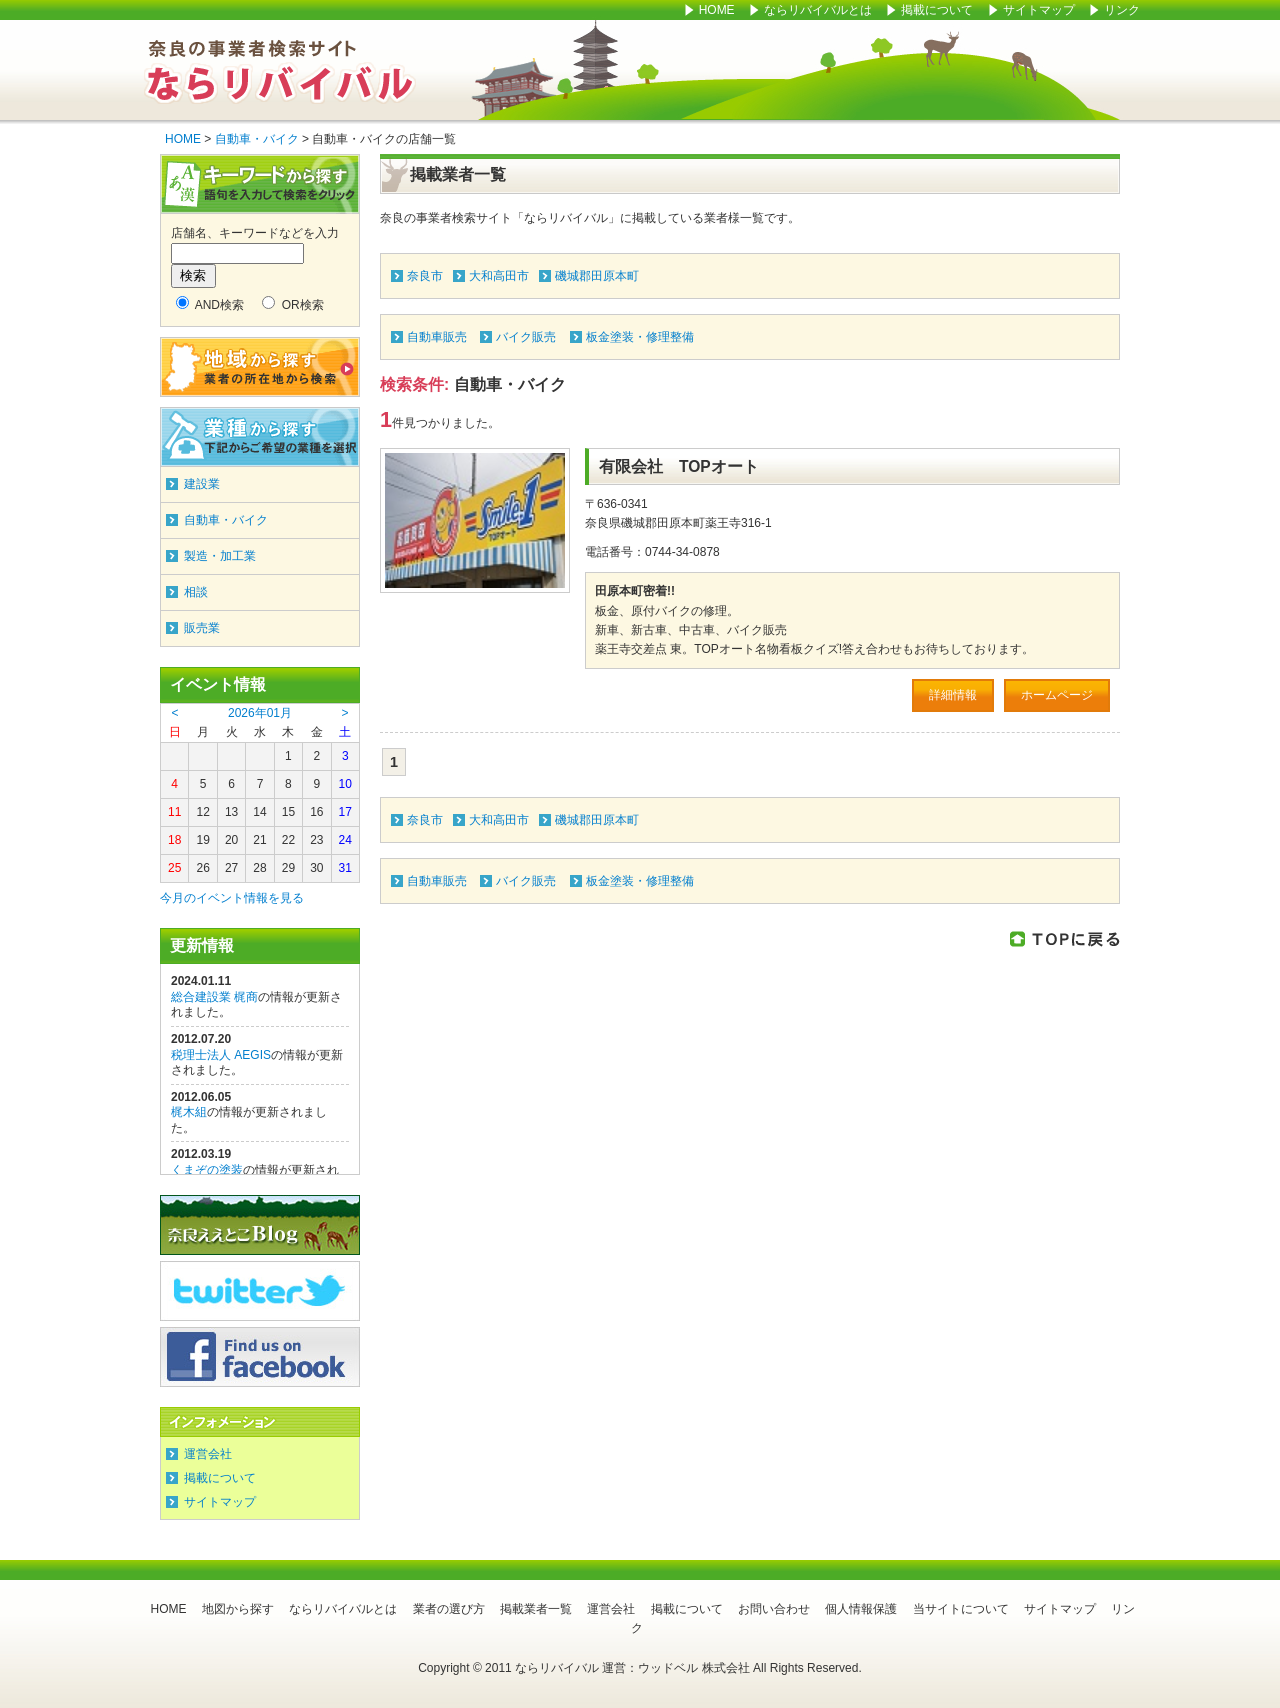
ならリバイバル (280, 70)
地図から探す (238, 1609)
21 (259, 840)
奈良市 (425, 276)
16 (316, 812)
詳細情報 (953, 695)
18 (174, 840)
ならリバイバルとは (818, 10)
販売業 (202, 628)
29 (288, 868)
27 (231, 868)
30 (316, 868)
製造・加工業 (220, 556)
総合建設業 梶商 (214, 997)
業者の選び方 (449, 1609)
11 (174, 812)
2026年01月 (260, 713)
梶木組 (189, 1112)
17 (345, 812)
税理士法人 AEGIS (221, 1055)
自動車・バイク (257, 139)
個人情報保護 (861, 1609)
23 (316, 840)
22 (288, 840)
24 (345, 840)
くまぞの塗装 (207, 1170)
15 (288, 812)
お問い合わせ (774, 1609)
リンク (1122, 10)
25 (174, 868)
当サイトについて (961, 1609)
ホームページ (1057, 695)
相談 (196, 592)
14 (259, 812)
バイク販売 (526, 337)
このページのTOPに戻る (1065, 938)
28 (259, 868)
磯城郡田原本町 (597, 276)
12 (202, 812)
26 (202, 868)
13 (231, 812)
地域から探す (260, 367)
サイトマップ (1040, 10)
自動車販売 (437, 337)
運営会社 (208, 1454)
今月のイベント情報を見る (232, 898)
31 (345, 868)
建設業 (202, 484)
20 (231, 840)
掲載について (937, 10)
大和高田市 (499, 276)
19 (202, 840)
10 (345, 784)
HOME (717, 10)
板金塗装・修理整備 (640, 337)
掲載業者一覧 (536, 1609)
